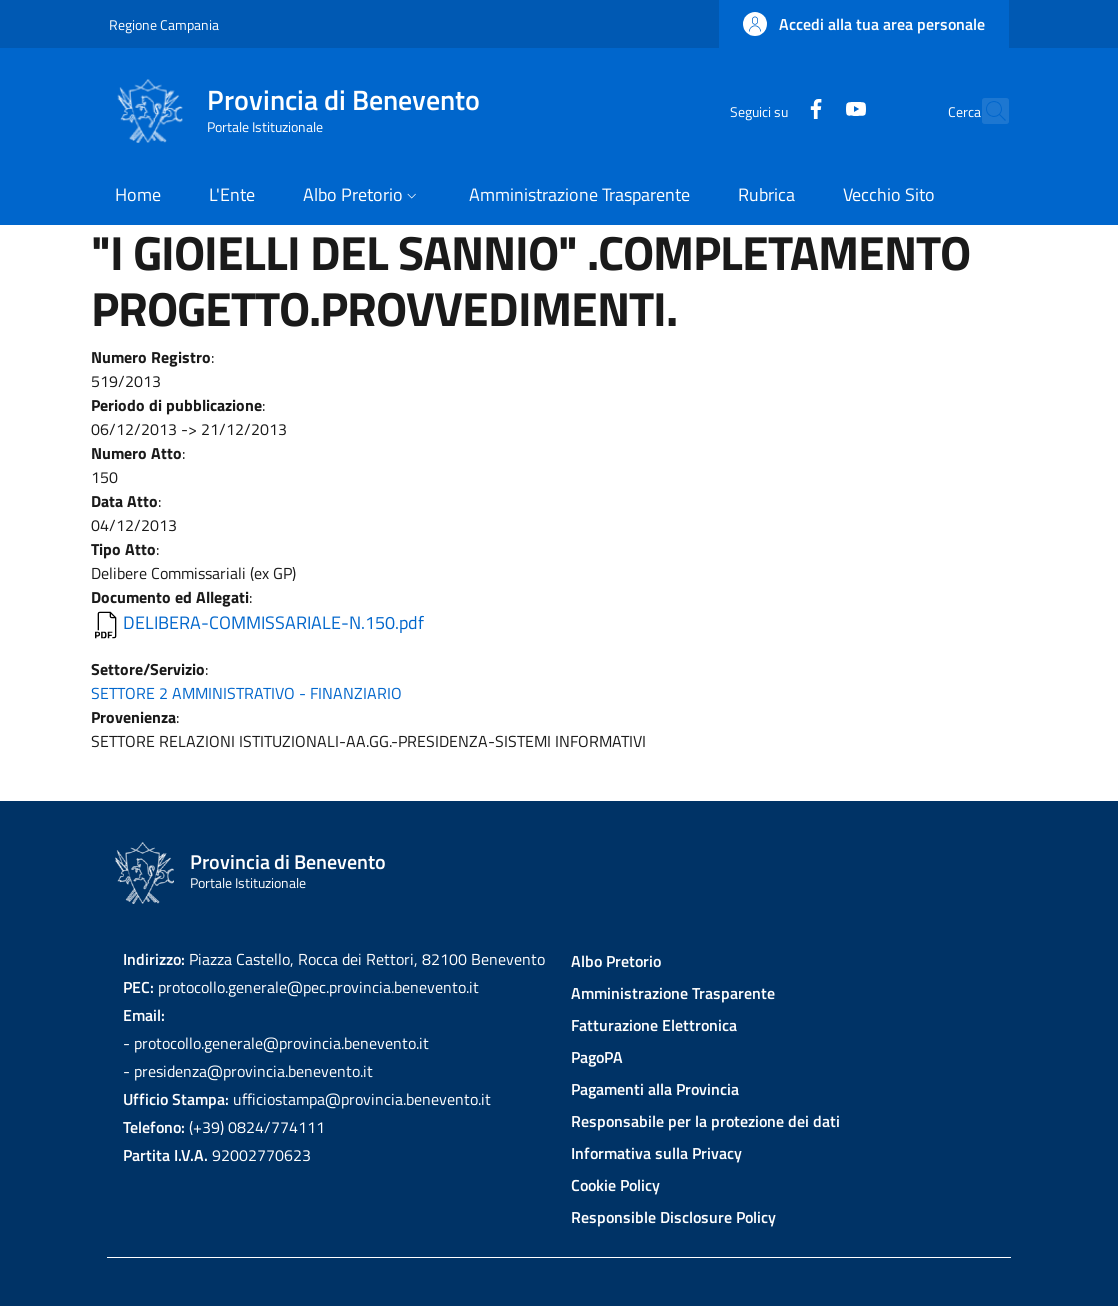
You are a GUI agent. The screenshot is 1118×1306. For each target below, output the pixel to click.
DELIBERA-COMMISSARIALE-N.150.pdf (273, 622)
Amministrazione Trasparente (673, 993)
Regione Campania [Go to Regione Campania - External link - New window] (164, 24)
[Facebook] (772, 110)
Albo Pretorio (616, 961)
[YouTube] (812, 110)
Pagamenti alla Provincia (655, 1089)
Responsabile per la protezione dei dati (705, 1121)
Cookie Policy (615, 1185)
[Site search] (985, 111)
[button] (864, 24)
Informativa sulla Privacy (656, 1153)
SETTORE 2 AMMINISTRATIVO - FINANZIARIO (246, 693)
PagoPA (597, 1057)
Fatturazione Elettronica (654, 1025)
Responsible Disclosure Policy (673, 1217)
